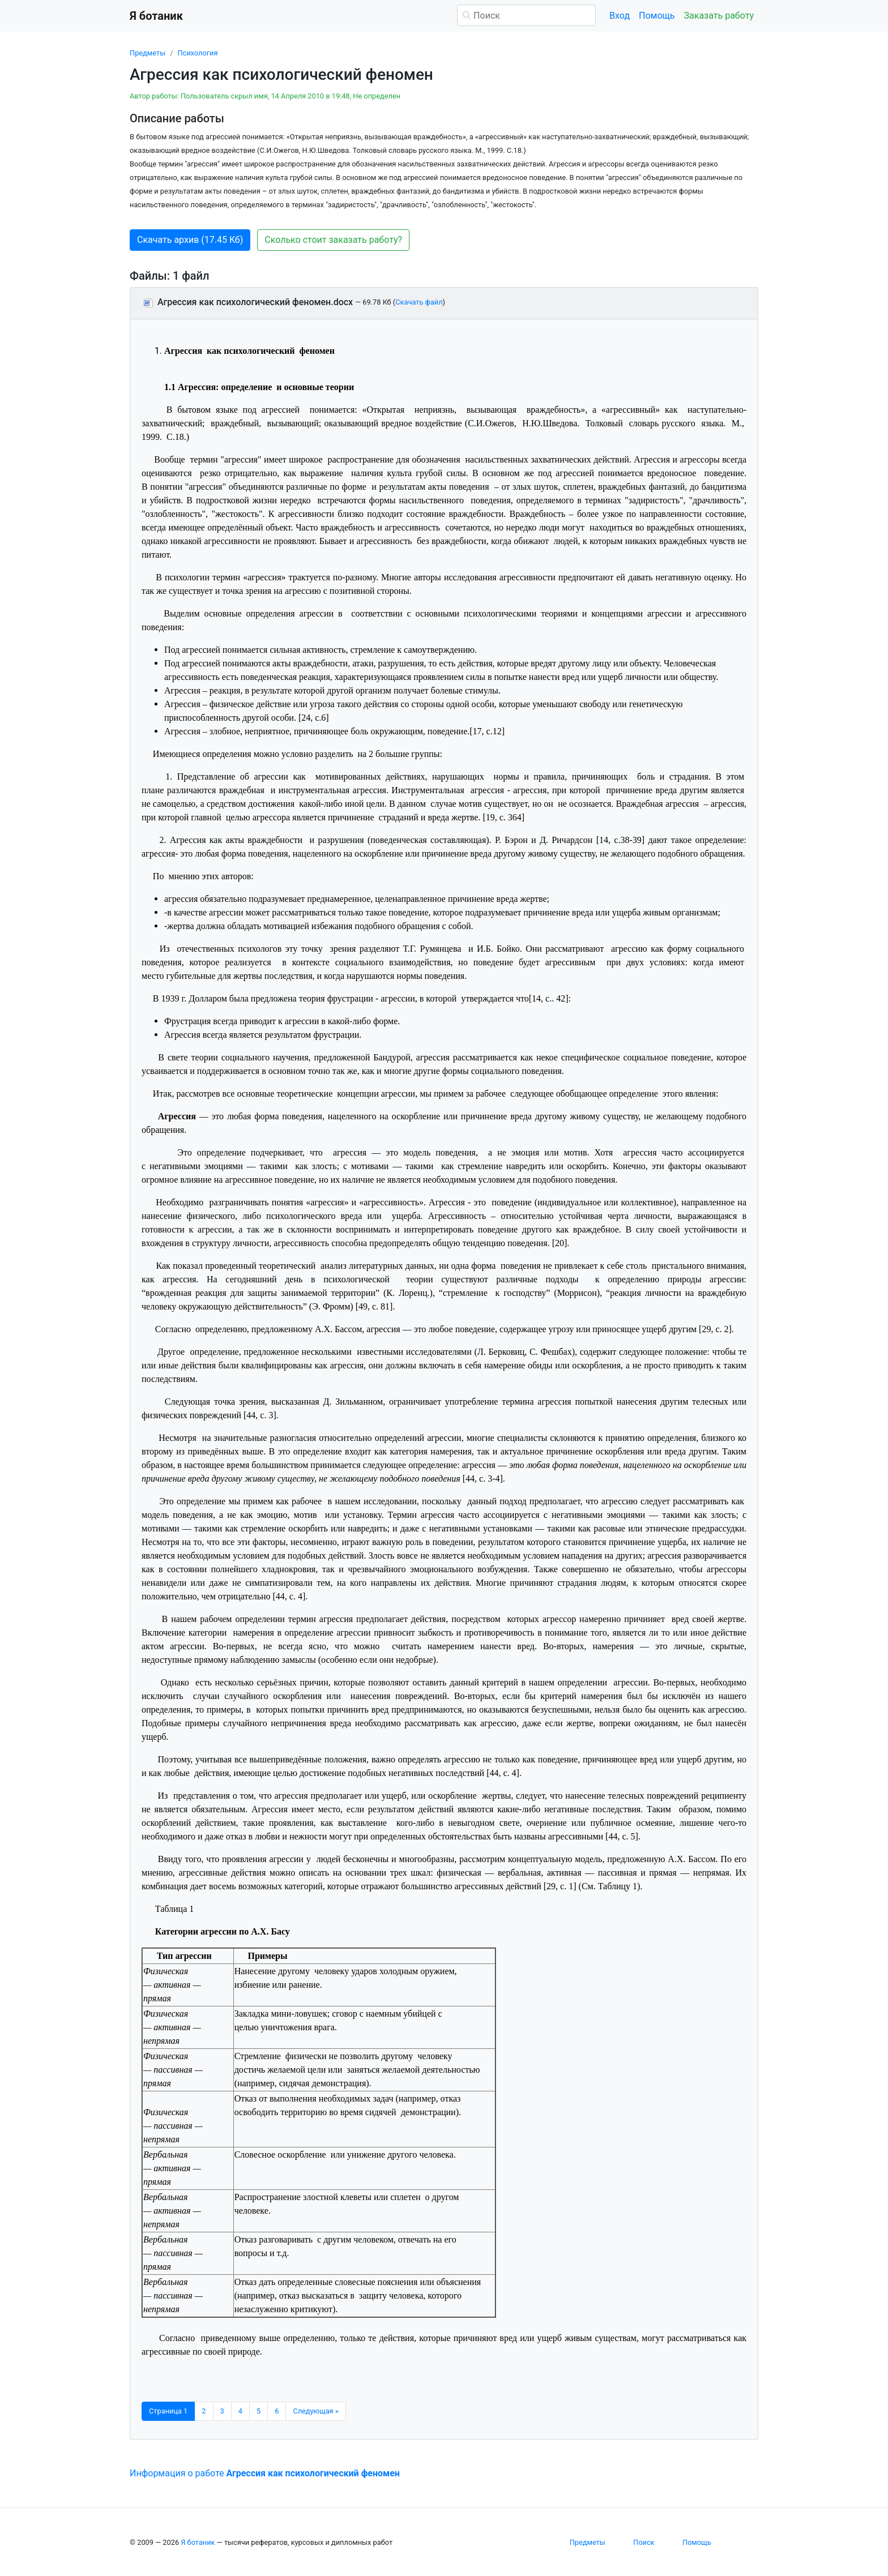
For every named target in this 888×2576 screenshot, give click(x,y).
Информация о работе (265, 2473)
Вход (619, 15)
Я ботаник (198, 2542)
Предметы (147, 53)
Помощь (656, 15)
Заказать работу (719, 15)
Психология (197, 53)
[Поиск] (526, 15)
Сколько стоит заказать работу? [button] (333, 239)
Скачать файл (418, 302)
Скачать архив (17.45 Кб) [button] (190, 239)
